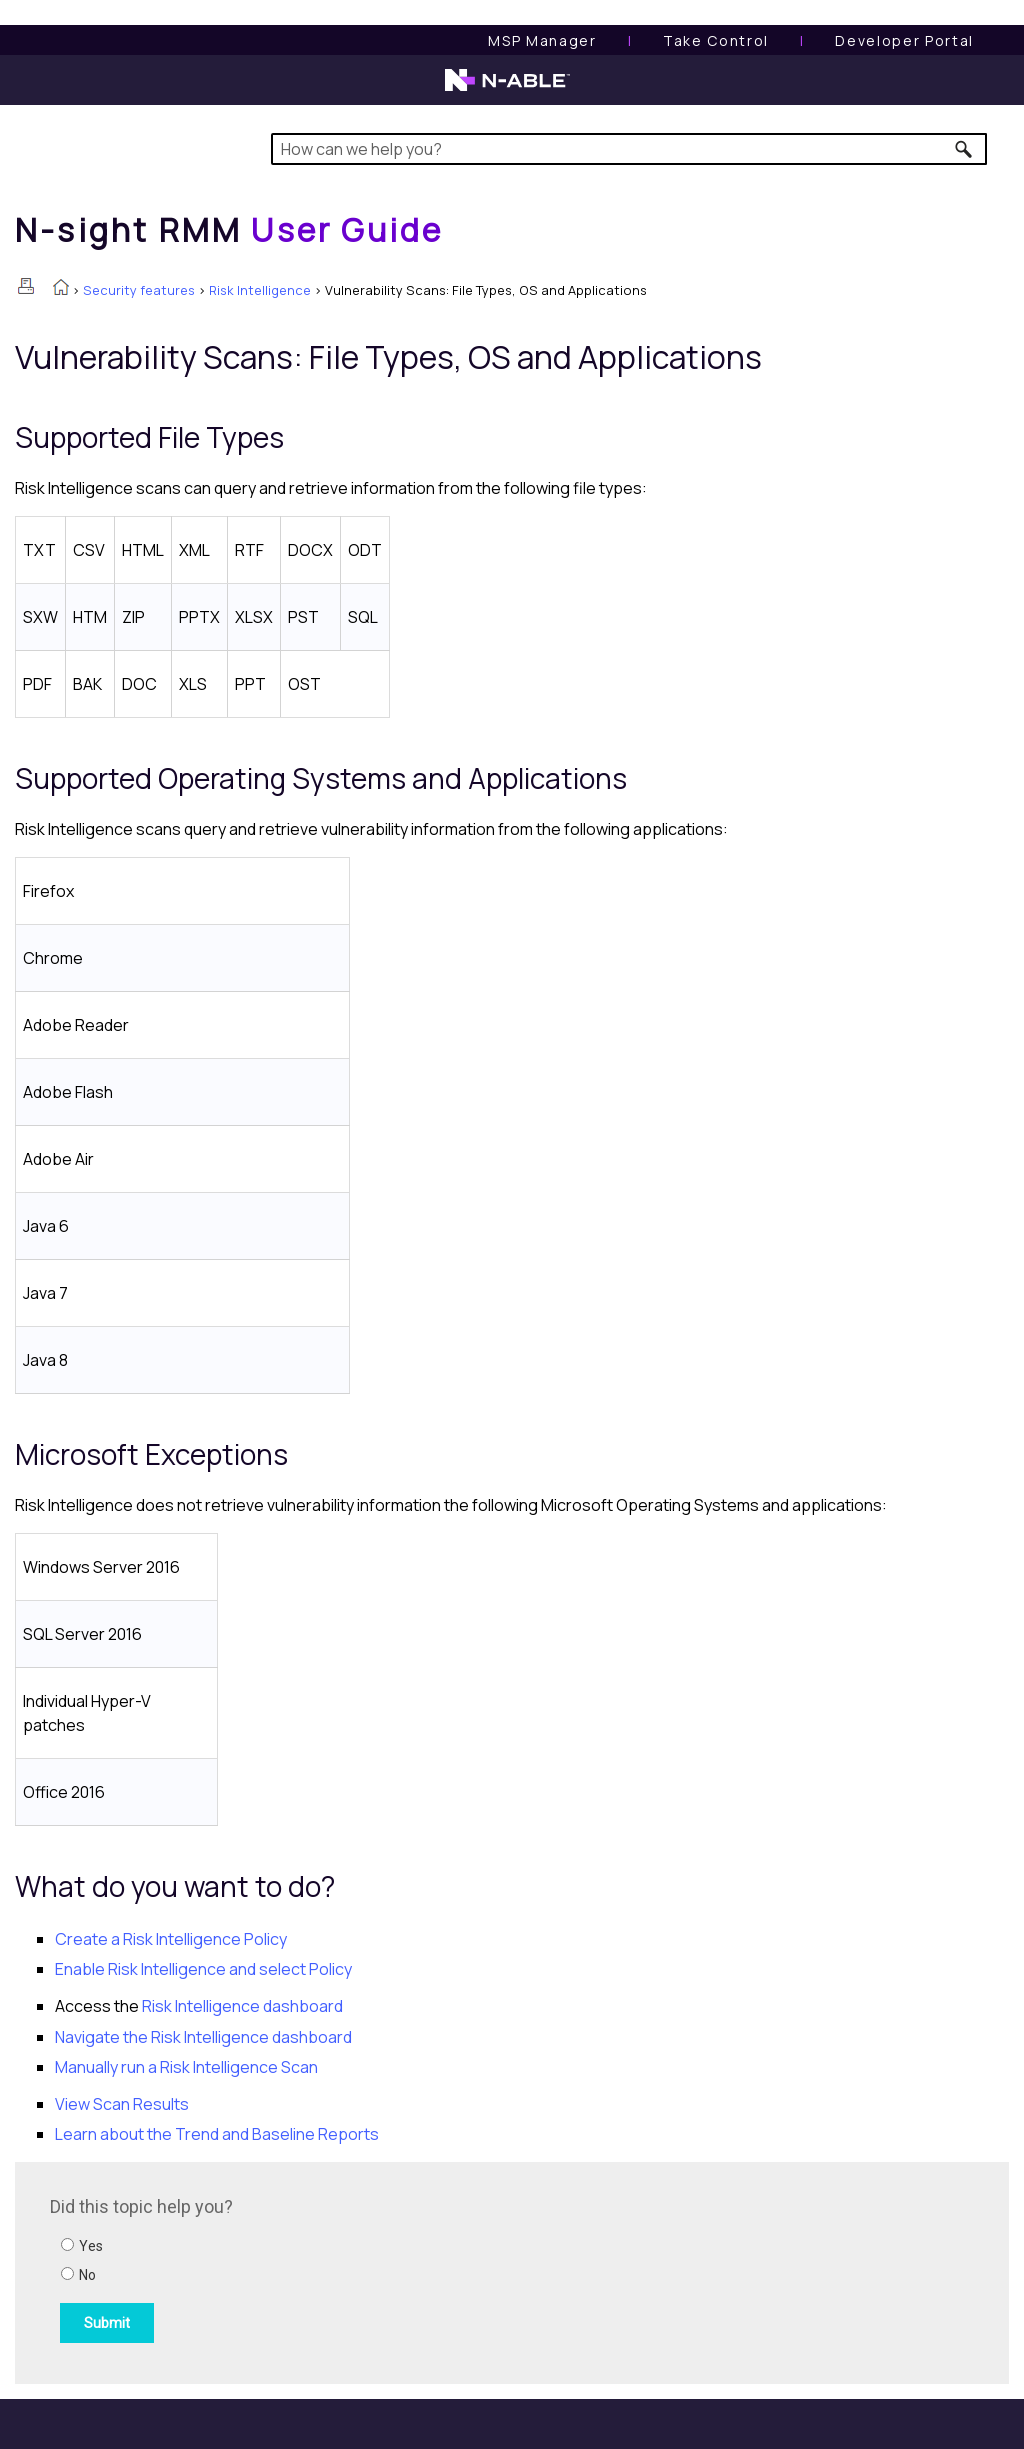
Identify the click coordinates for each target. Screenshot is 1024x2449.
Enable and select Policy (203, 1969)
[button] (964, 149)
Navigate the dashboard (203, 2037)
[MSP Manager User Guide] (542, 40)
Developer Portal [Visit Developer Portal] (904, 40)
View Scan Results (122, 2104)
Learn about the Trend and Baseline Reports (217, 2134)
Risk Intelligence (260, 290)
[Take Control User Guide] (716, 40)
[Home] (229, 230)
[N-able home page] (507, 89)
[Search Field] (629, 149)
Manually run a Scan (186, 2067)
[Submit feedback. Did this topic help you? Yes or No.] (320, 2270)
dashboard (242, 2006)
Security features (139, 290)
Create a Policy (171, 1939)
